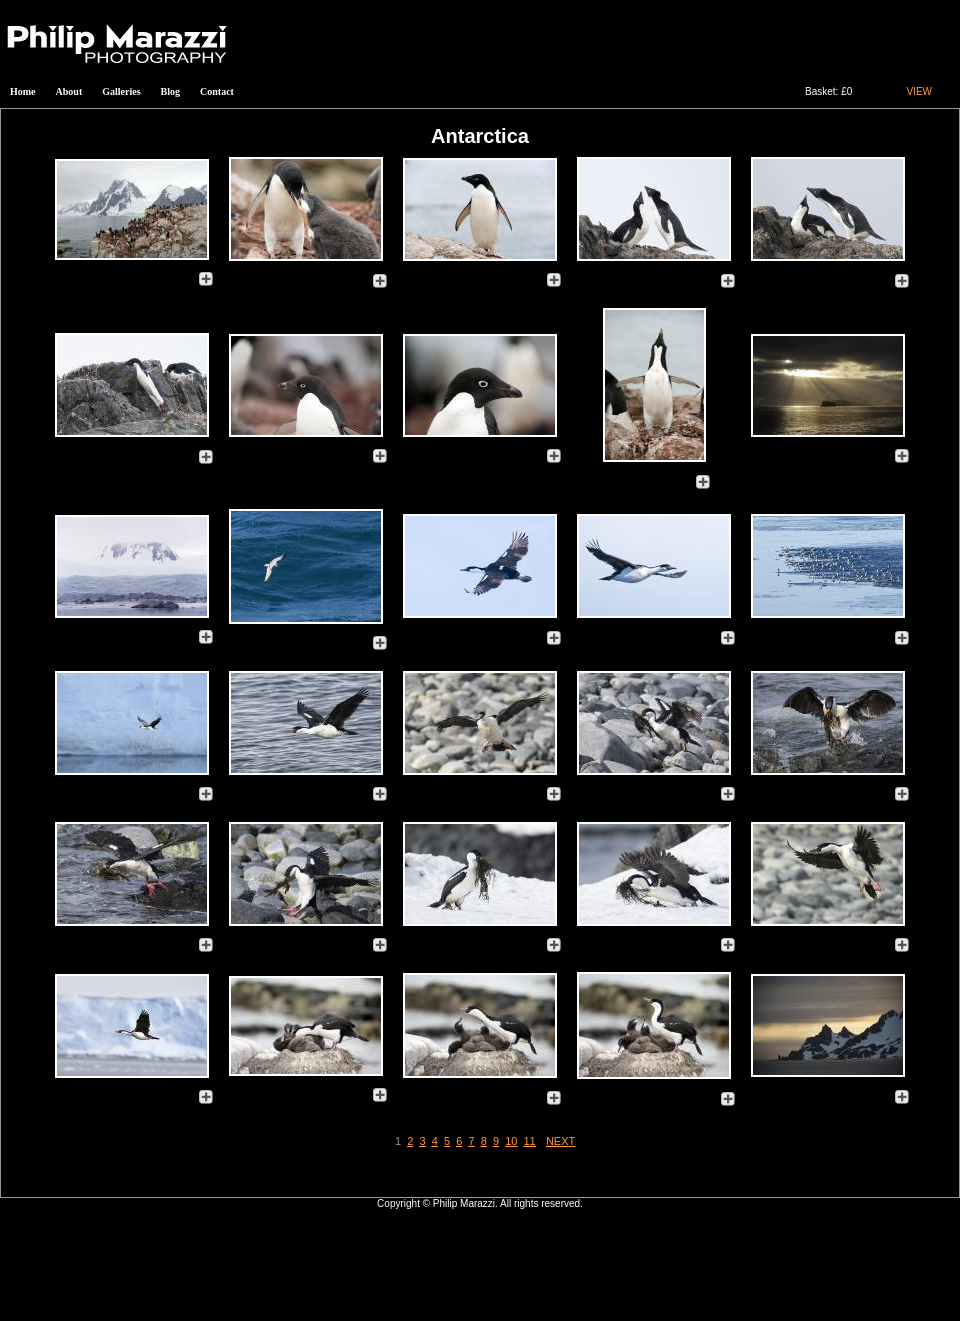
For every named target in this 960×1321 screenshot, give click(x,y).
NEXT (560, 1141)
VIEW (919, 91)
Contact (217, 91)
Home (23, 91)
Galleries (121, 91)
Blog (170, 91)
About (69, 91)
